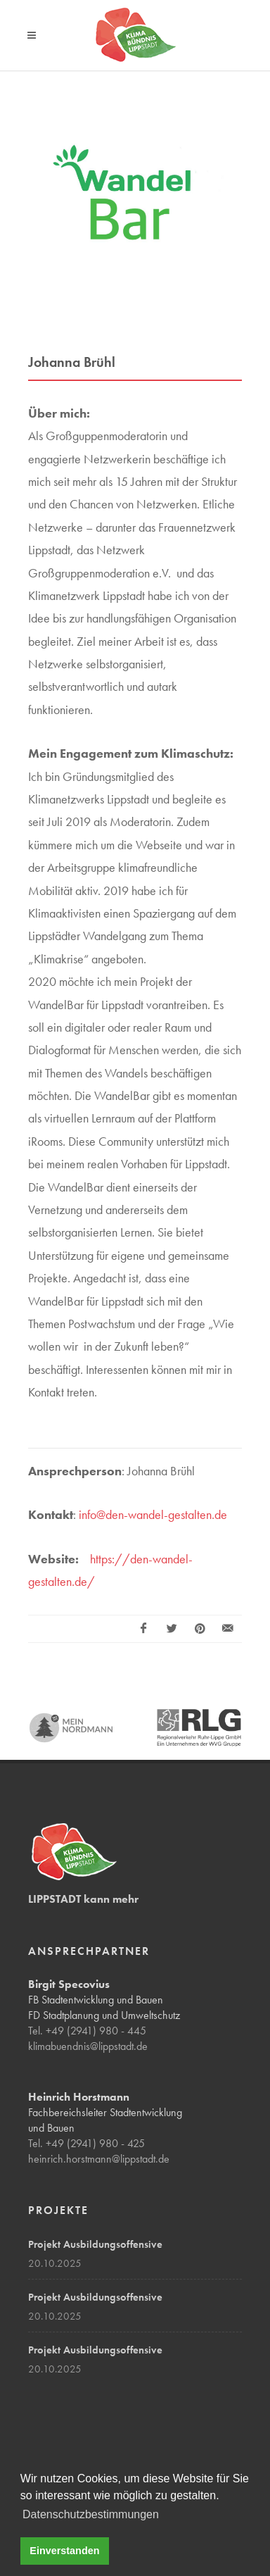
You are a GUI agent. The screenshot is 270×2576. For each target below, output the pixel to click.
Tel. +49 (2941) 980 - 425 (86, 2143)
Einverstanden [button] (64, 2550)
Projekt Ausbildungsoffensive (95, 2244)
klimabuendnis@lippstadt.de (88, 2046)
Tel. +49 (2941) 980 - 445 (87, 2030)
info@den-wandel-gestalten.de (153, 1514)
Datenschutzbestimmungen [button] (90, 2514)
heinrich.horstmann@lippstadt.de (98, 2158)
